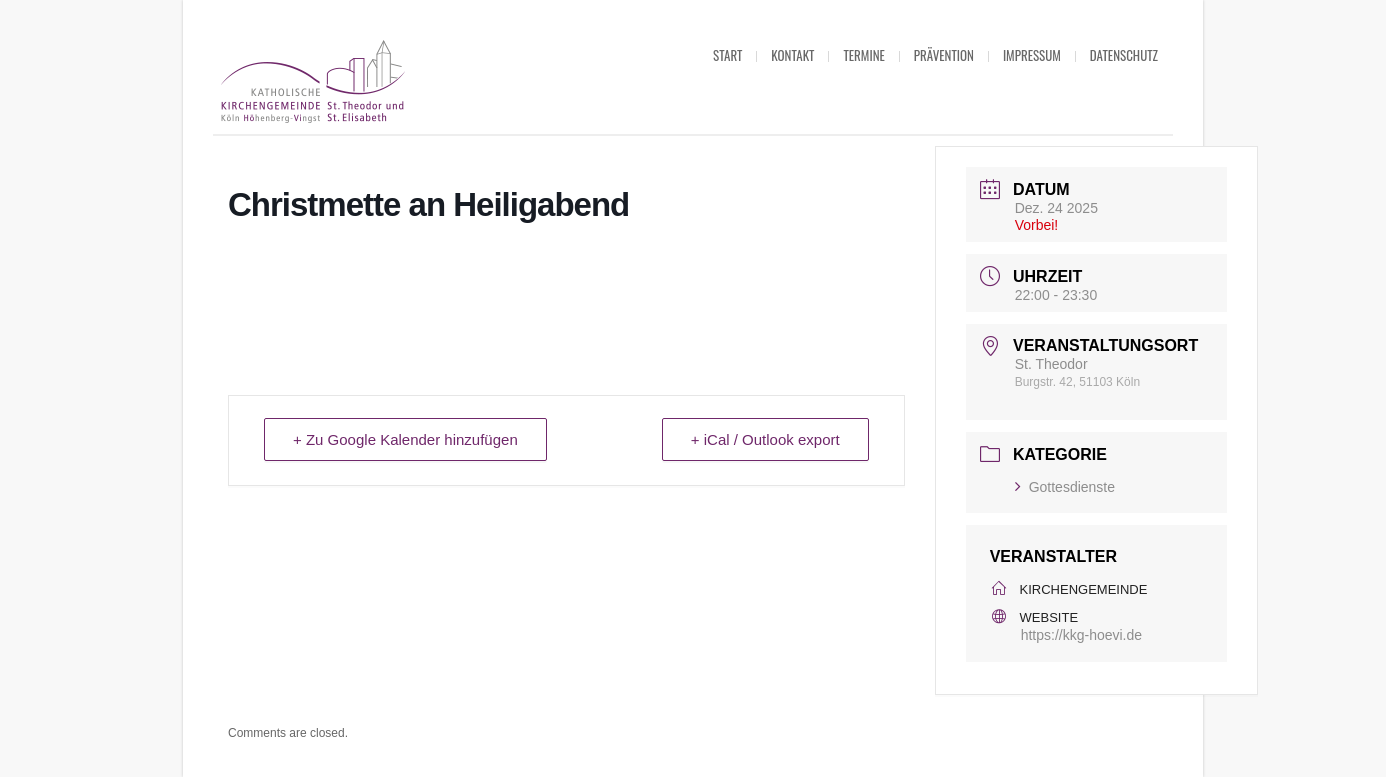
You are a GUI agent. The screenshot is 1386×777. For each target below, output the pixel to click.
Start (727, 55)
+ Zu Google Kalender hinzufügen (405, 439)
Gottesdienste (1065, 487)
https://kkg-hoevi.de (1081, 635)
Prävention (944, 55)
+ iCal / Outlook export (765, 439)
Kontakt (792, 55)
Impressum (1032, 55)
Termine (863, 55)
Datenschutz (1124, 55)
